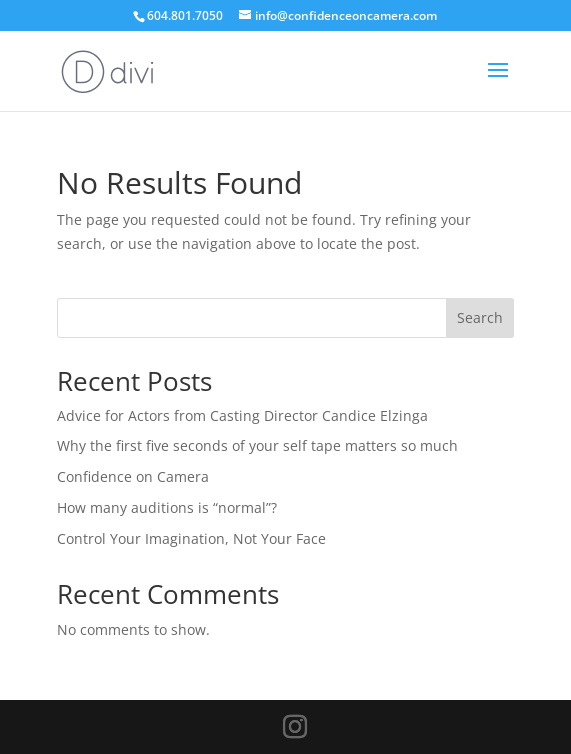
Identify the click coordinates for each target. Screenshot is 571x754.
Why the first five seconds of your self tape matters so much (257, 445)
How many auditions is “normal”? (167, 507)
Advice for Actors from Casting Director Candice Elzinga (242, 415)
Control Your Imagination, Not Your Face (191, 538)
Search (480, 317)
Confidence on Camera (133, 476)
